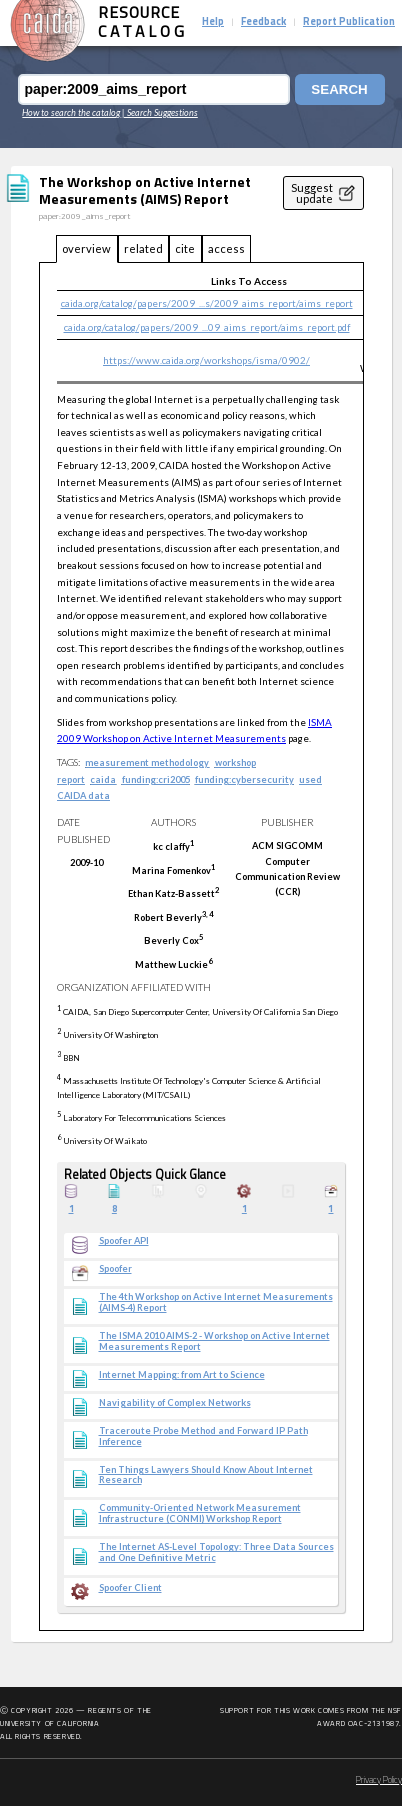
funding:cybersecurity (244, 779)
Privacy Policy (379, 1780)
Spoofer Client (130, 1588)
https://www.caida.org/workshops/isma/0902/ (206, 360)
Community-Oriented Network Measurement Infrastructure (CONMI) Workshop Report (200, 1513)
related (143, 248)
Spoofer (115, 1269)
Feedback (263, 22)
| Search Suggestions (160, 112)
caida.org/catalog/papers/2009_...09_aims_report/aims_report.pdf (207, 327)
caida (103, 779)
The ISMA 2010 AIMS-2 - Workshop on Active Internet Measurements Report (214, 1341)
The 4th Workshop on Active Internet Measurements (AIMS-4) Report (216, 1302)
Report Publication (349, 22)
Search (339, 89)
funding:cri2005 (156, 779)
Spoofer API (124, 1241)
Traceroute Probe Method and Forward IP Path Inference (203, 1436)
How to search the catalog (71, 112)
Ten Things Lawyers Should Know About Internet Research (206, 1475)
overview (86, 248)
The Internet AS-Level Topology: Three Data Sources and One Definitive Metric (216, 1552)
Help (213, 22)
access (226, 248)
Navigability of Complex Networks (175, 1403)
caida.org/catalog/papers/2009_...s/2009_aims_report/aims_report (207, 303)
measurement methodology (147, 762)
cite (185, 248)
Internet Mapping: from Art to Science (182, 1375)
